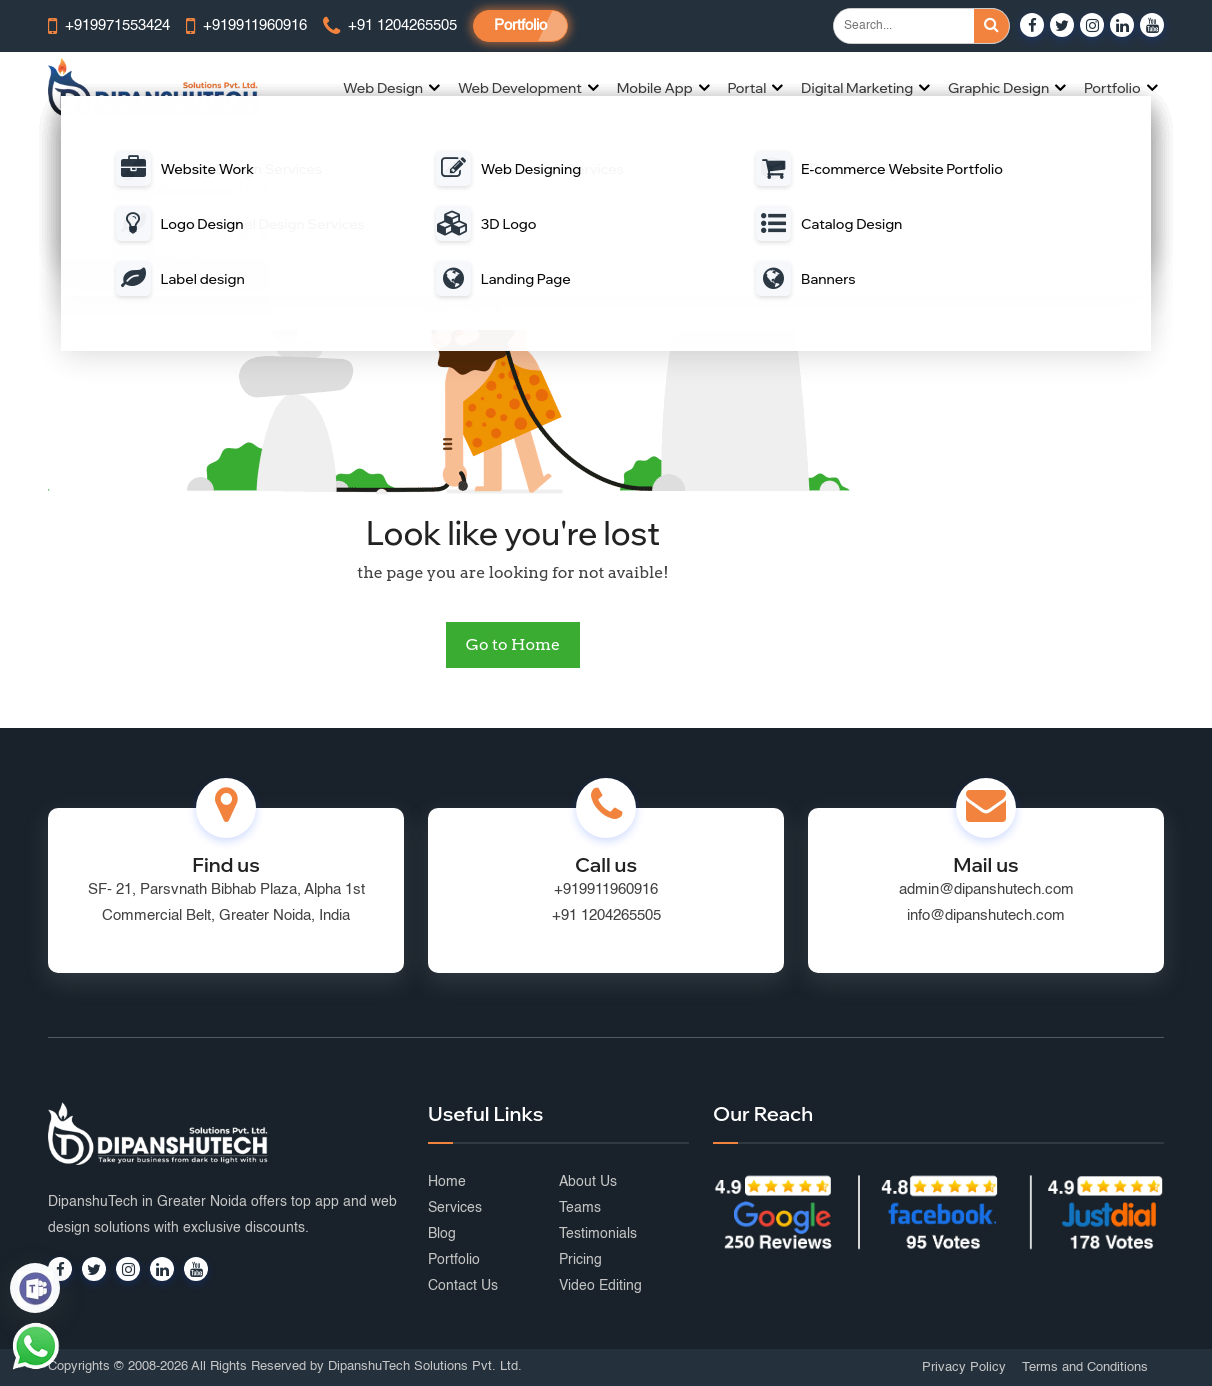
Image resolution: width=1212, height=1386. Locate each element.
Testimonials (598, 1234)
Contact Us (463, 1286)
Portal (746, 88)
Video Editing (600, 1286)
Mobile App (655, 88)
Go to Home (513, 644)
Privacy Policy (964, 1367)
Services (455, 1208)
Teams (580, 1208)
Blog (442, 1234)
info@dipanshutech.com (986, 915)
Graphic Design (998, 88)
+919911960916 (606, 889)
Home (447, 1182)
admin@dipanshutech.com (986, 889)
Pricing (580, 1260)
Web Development (520, 88)
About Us (588, 1182)
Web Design (383, 88)
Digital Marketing (857, 88)
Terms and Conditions (1085, 1367)
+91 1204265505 (606, 915)
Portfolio (520, 25)
